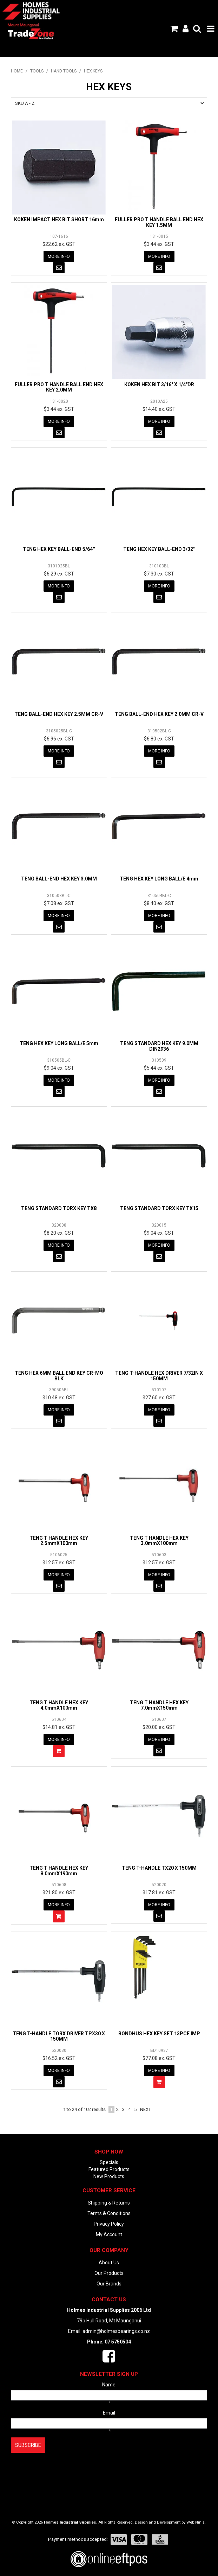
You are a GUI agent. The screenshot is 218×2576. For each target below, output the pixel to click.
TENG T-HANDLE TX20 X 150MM (159, 1868)
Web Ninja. (196, 2522)
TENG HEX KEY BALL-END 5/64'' (59, 549)
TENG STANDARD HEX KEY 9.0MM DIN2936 (159, 1046)
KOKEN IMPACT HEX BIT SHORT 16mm (59, 219)
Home (17, 71)
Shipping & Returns (109, 2203)
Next (145, 2109)
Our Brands (109, 2283)
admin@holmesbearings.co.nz (116, 2331)
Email (109, 2413)
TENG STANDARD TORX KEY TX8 (59, 1208)
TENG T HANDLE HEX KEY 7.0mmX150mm (159, 1705)
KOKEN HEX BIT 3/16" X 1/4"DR (159, 384)
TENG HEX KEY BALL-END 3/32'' (159, 549)
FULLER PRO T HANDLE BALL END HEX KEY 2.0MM (59, 387)
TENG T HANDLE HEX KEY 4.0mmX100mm (58, 1705)
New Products (108, 2176)
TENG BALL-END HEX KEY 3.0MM (59, 879)
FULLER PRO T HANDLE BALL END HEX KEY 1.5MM (159, 222)
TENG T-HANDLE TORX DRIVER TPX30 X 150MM (59, 2036)
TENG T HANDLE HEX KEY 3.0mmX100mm (159, 1540)
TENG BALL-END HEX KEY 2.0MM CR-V (159, 714)
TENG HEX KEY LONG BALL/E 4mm (159, 879)
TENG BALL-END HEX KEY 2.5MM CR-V (58, 714)
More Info (59, 256)
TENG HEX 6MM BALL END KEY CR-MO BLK (59, 1375)
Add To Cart (59, 1751)
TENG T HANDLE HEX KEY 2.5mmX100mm (58, 1540)
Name (108, 2384)
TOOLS (37, 71)
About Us (109, 2262)
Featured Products (109, 2169)
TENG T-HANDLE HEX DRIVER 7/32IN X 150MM (159, 1375)
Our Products (109, 2273)
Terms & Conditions (109, 2213)
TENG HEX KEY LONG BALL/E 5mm (59, 1043)
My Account (109, 2234)
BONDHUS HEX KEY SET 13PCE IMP (159, 2033)
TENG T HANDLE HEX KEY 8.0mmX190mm (58, 1870)
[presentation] (64, 2470)
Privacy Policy (109, 2224)
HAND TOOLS (64, 71)
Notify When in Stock (59, 267)
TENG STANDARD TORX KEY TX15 (159, 1208)
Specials (109, 2162)
